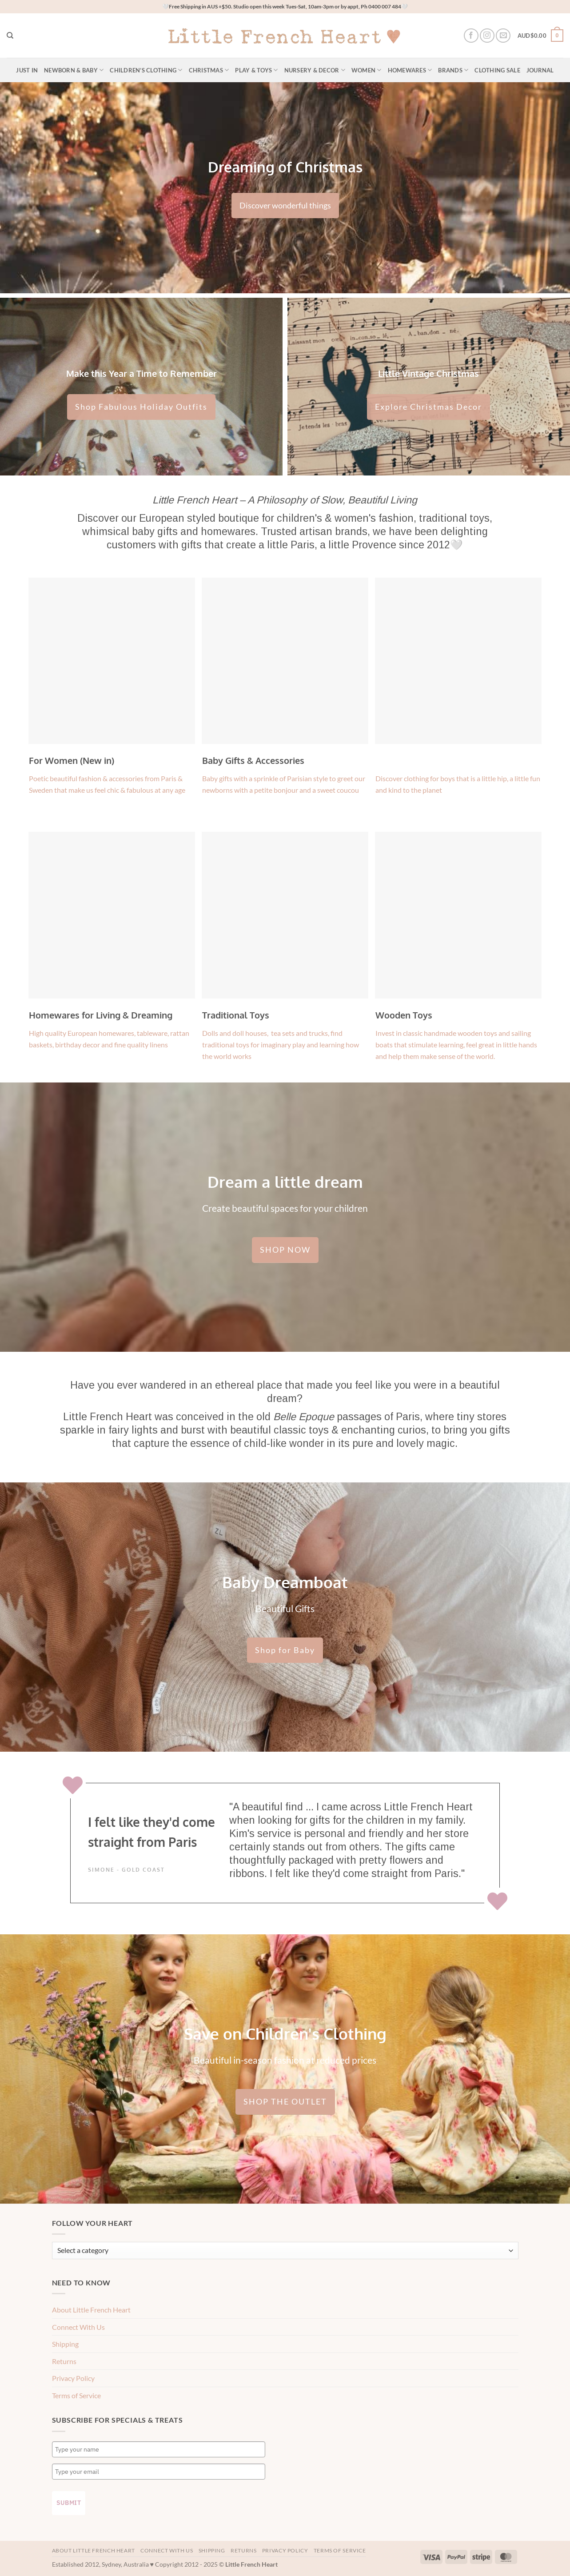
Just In (27, 70)
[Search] (10, 35)
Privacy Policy (73, 2378)
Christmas (209, 70)
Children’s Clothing (146, 70)
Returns (64, 2361)
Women (366, 70)
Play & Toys (256, 70)
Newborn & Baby (74, 70)
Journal (540, 70)
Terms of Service (76, 2395)
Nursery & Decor (314, 70)
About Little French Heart (91, 2309)
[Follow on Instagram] (487, 35)
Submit (68, 2503)
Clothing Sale (497, 70)
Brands (453, 70)
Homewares (410, 70)
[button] (540, 35)
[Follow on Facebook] (471, 35)
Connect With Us (78, 2327)
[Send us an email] (503, 35)
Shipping (65, 2344)
